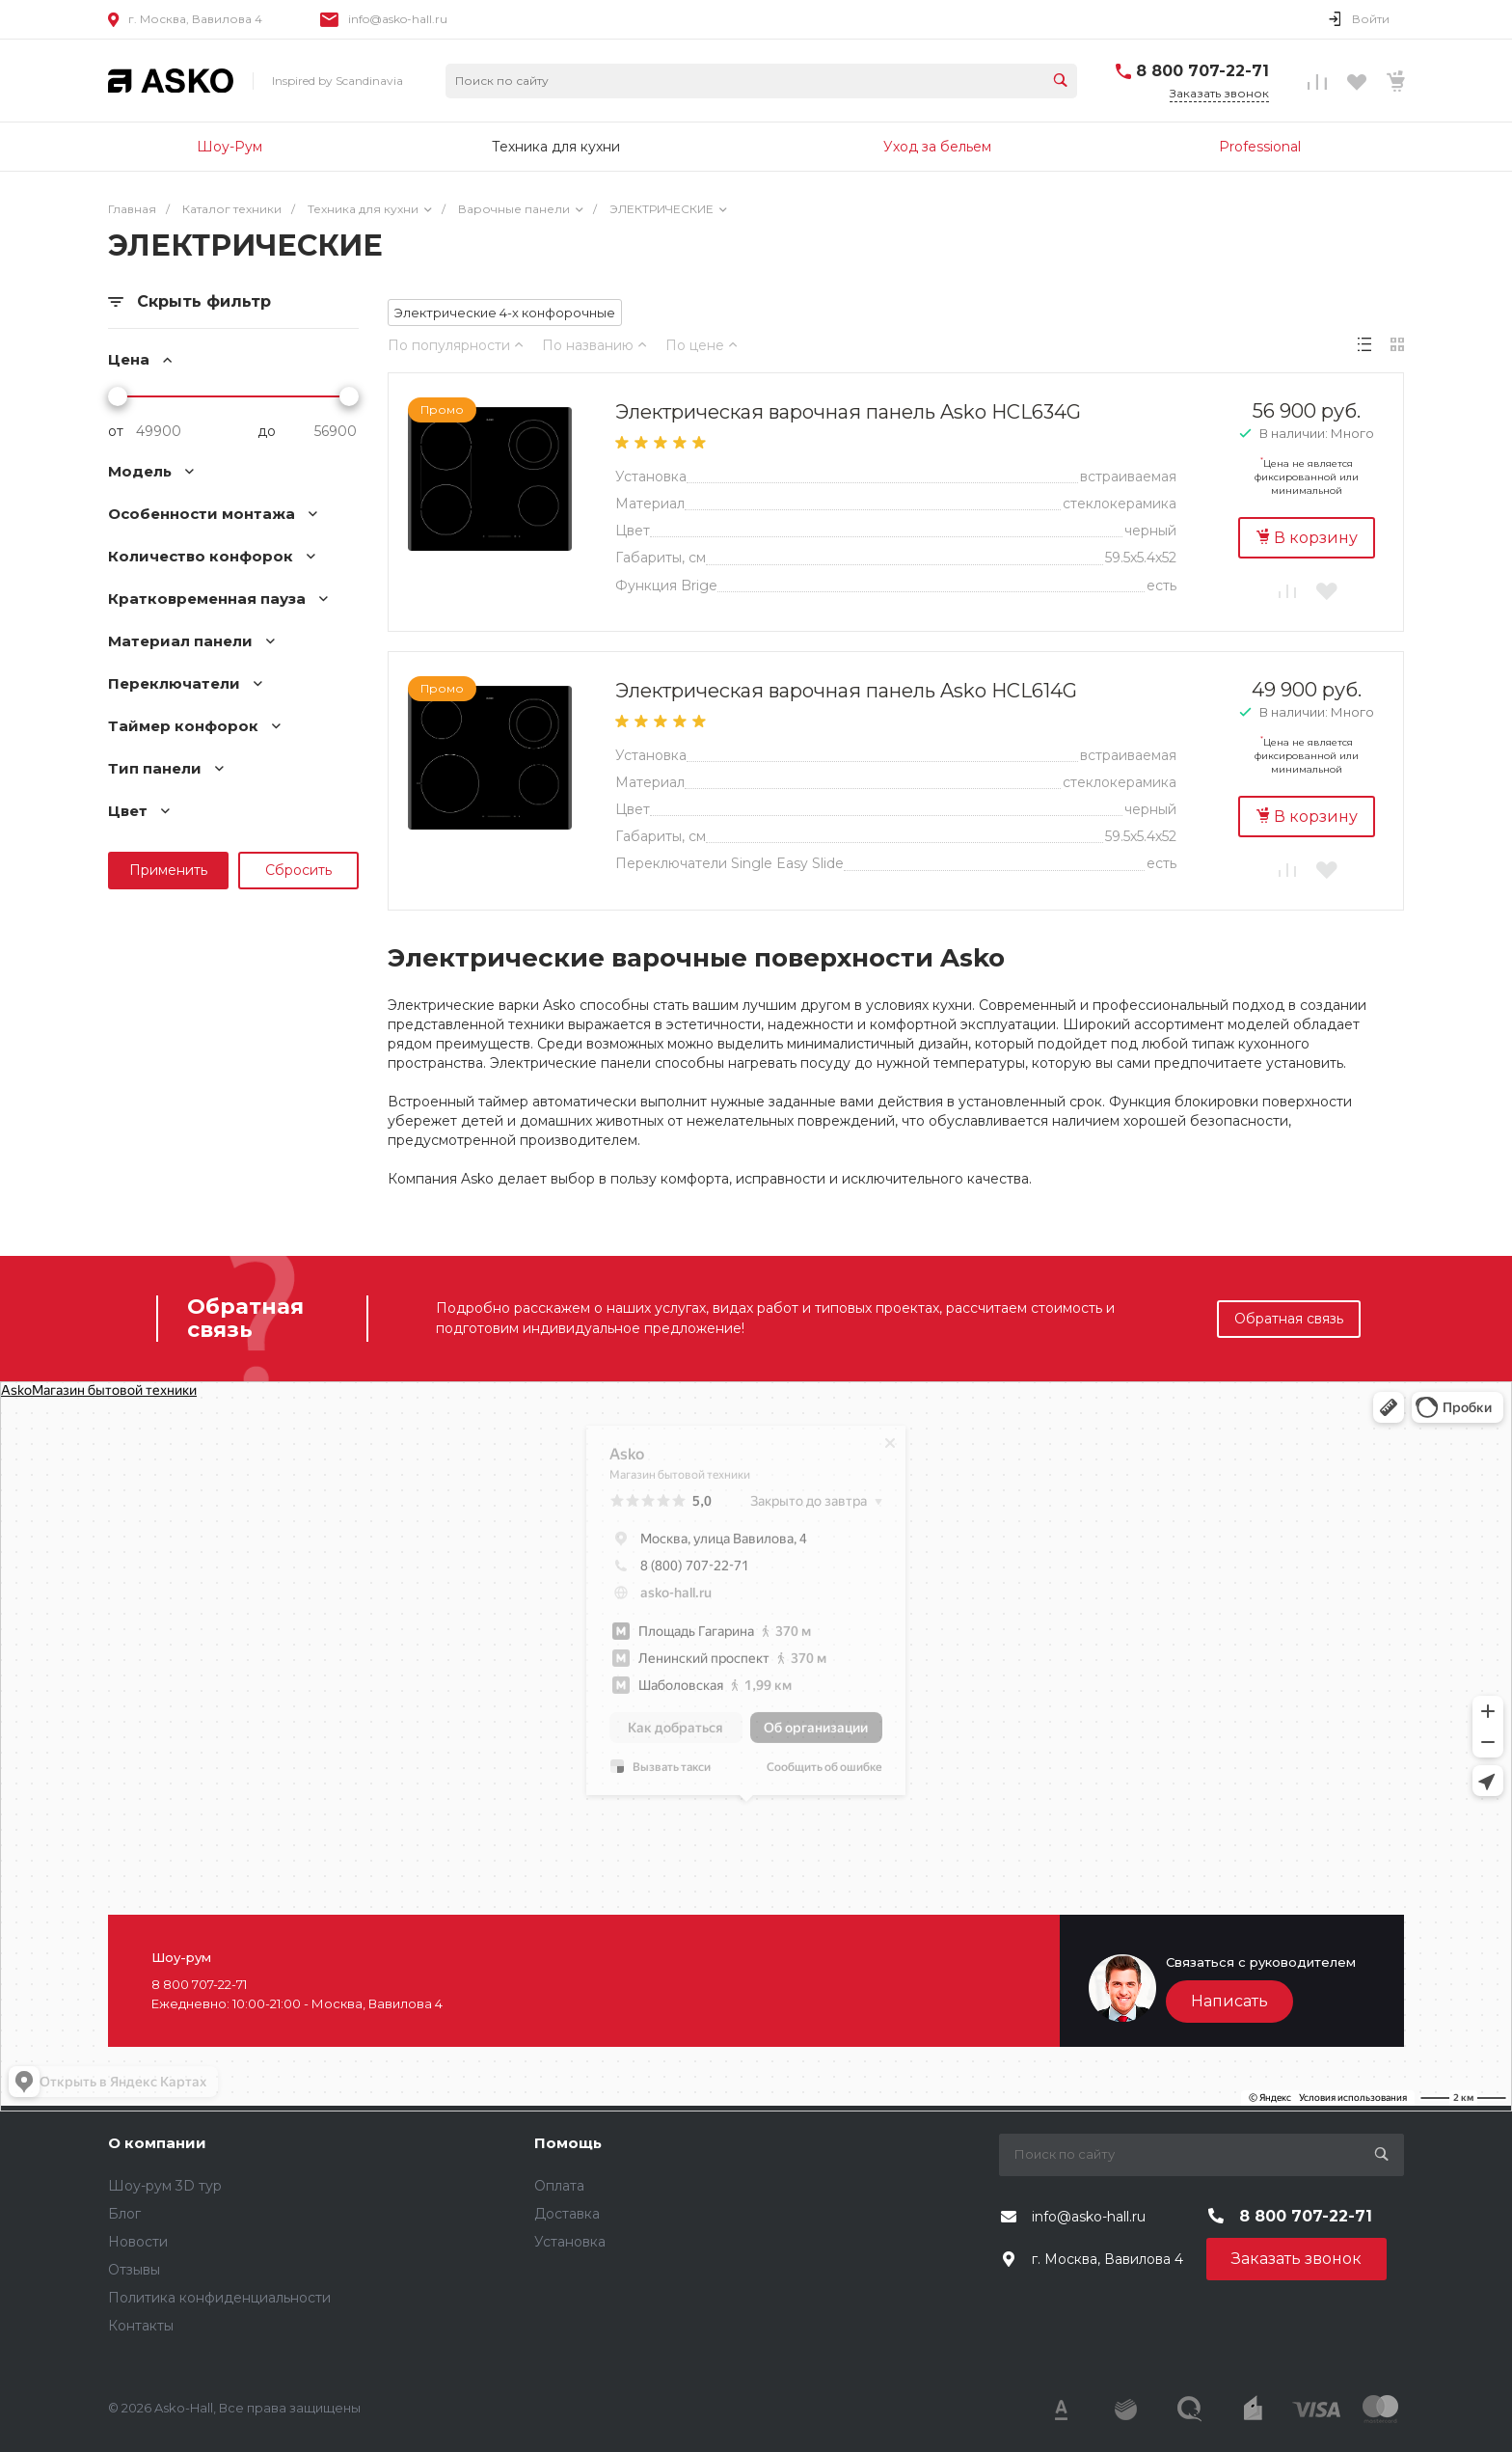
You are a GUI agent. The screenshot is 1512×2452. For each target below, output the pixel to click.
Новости (138, 2241)
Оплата (559, 2185)
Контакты (141, 2325)
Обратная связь (1288, 1318)
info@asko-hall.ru (397, 19)
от (115, 431)
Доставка (567, 2213)
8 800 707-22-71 (1202, 71)
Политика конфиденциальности (219, 2297)
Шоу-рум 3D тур (165, 2185)
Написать (1229, 2001)
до (266, 431)
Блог (124, 2213)
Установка (570, 2241)
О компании (157, 2143)
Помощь (568, 2143)
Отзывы (134, 2269)
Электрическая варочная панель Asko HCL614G (846, 690)
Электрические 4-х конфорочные (504, 312)
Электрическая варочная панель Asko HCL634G (848, 411)
